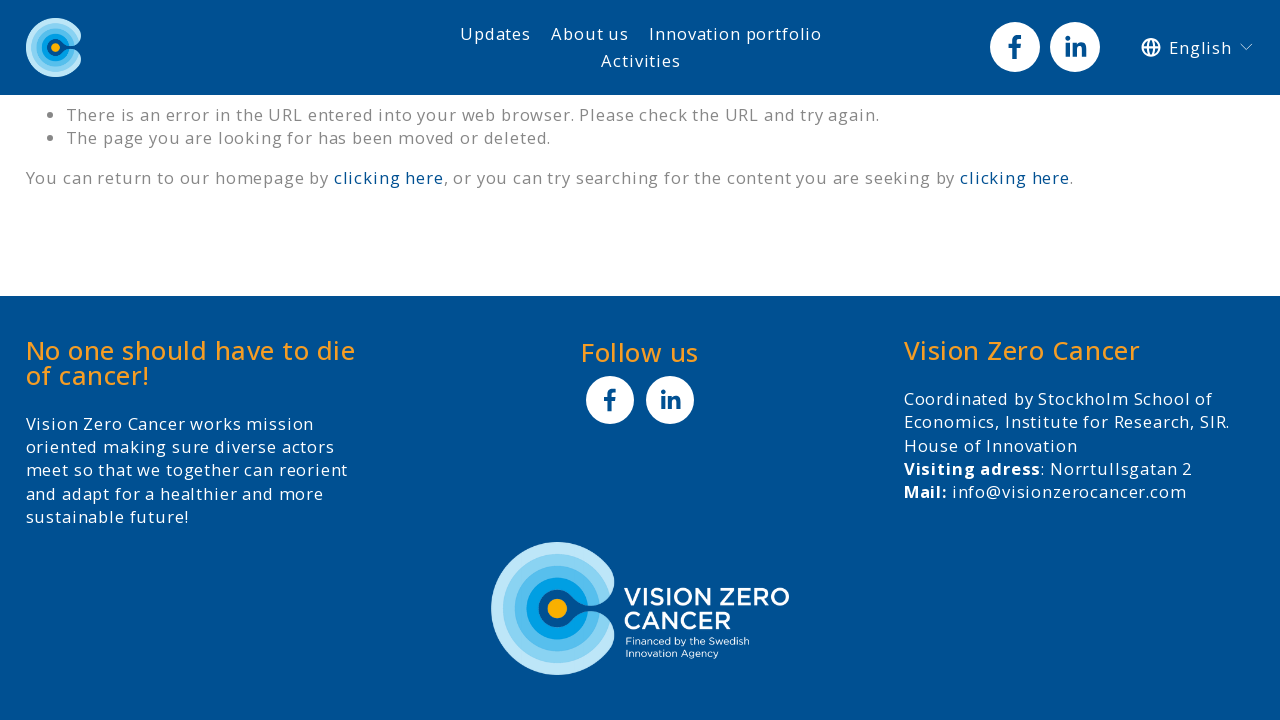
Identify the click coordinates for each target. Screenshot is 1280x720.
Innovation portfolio (735, 33)
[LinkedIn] (1075, 47)
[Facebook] (1015, 47)
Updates (495, 33)
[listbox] (1197, 47)
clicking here (389, 177)
